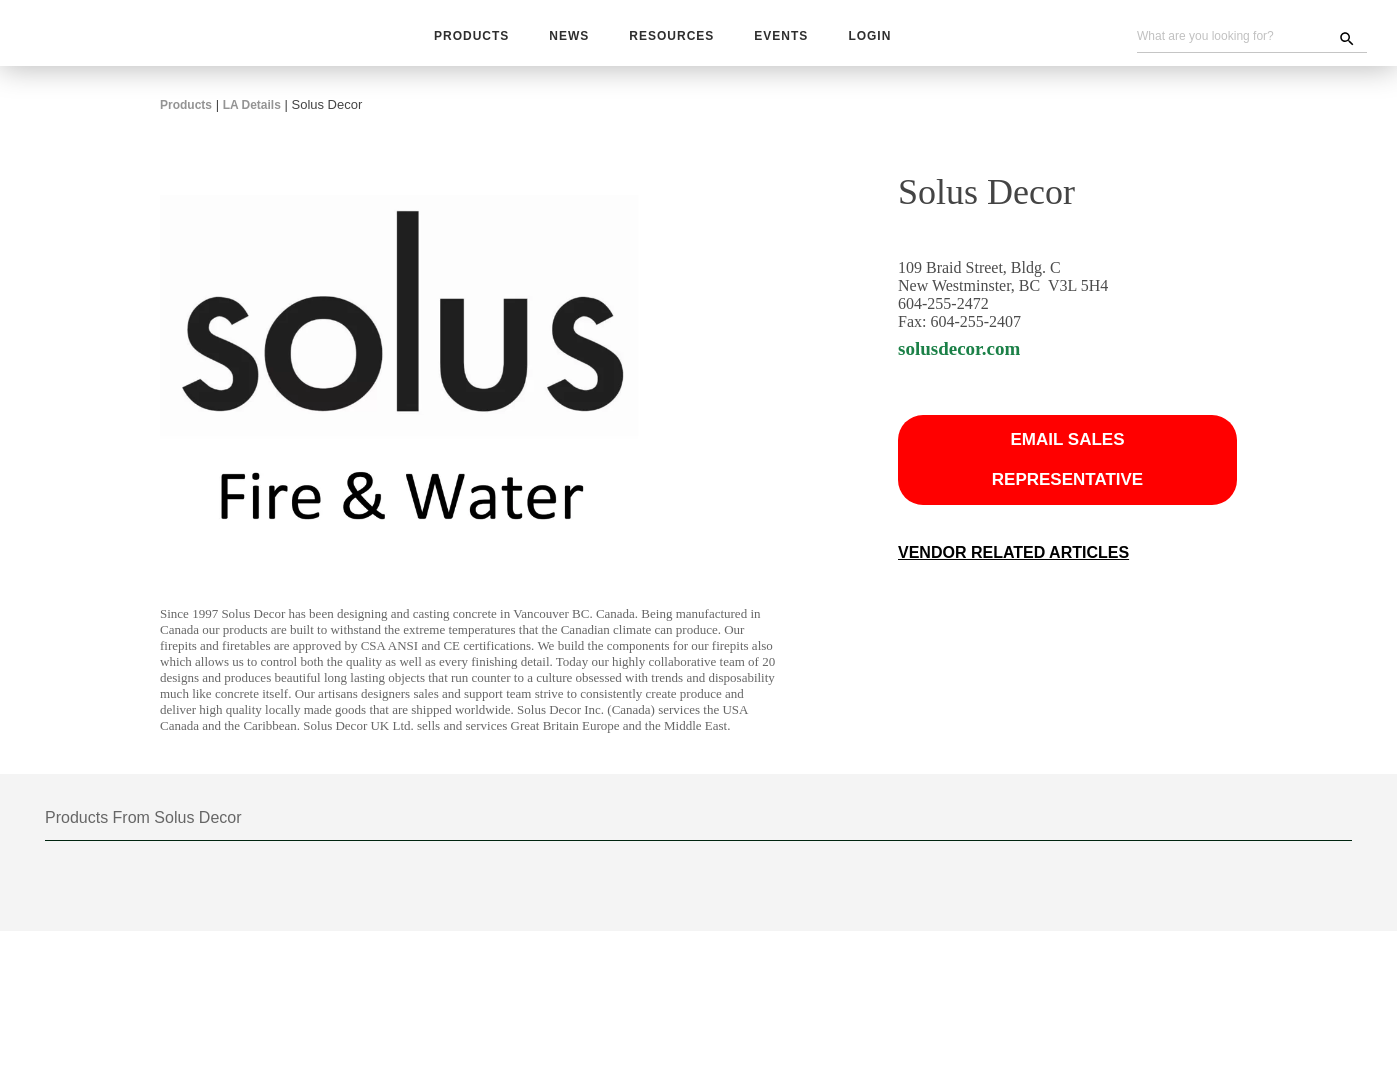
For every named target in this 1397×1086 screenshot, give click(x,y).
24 (585, 856)
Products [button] (471, 37)
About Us (887, 1037)
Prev (646, 930)
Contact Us (807, 1037)
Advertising (594, 1037)
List (1323, 856)
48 (617, 856)
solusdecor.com (970, 365)
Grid (1242, 856)
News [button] (569, 37)
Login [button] (865, 37)
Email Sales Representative (1067, 475)
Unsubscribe (459, 1058)
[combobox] (406, 855)
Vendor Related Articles (1014, 569)
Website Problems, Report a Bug (620, 1058)
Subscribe (511, 1037)
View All (671, 856)
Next (751, 930)
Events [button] (778, 37)
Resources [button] (671, 37)
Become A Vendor (701, 1037)
